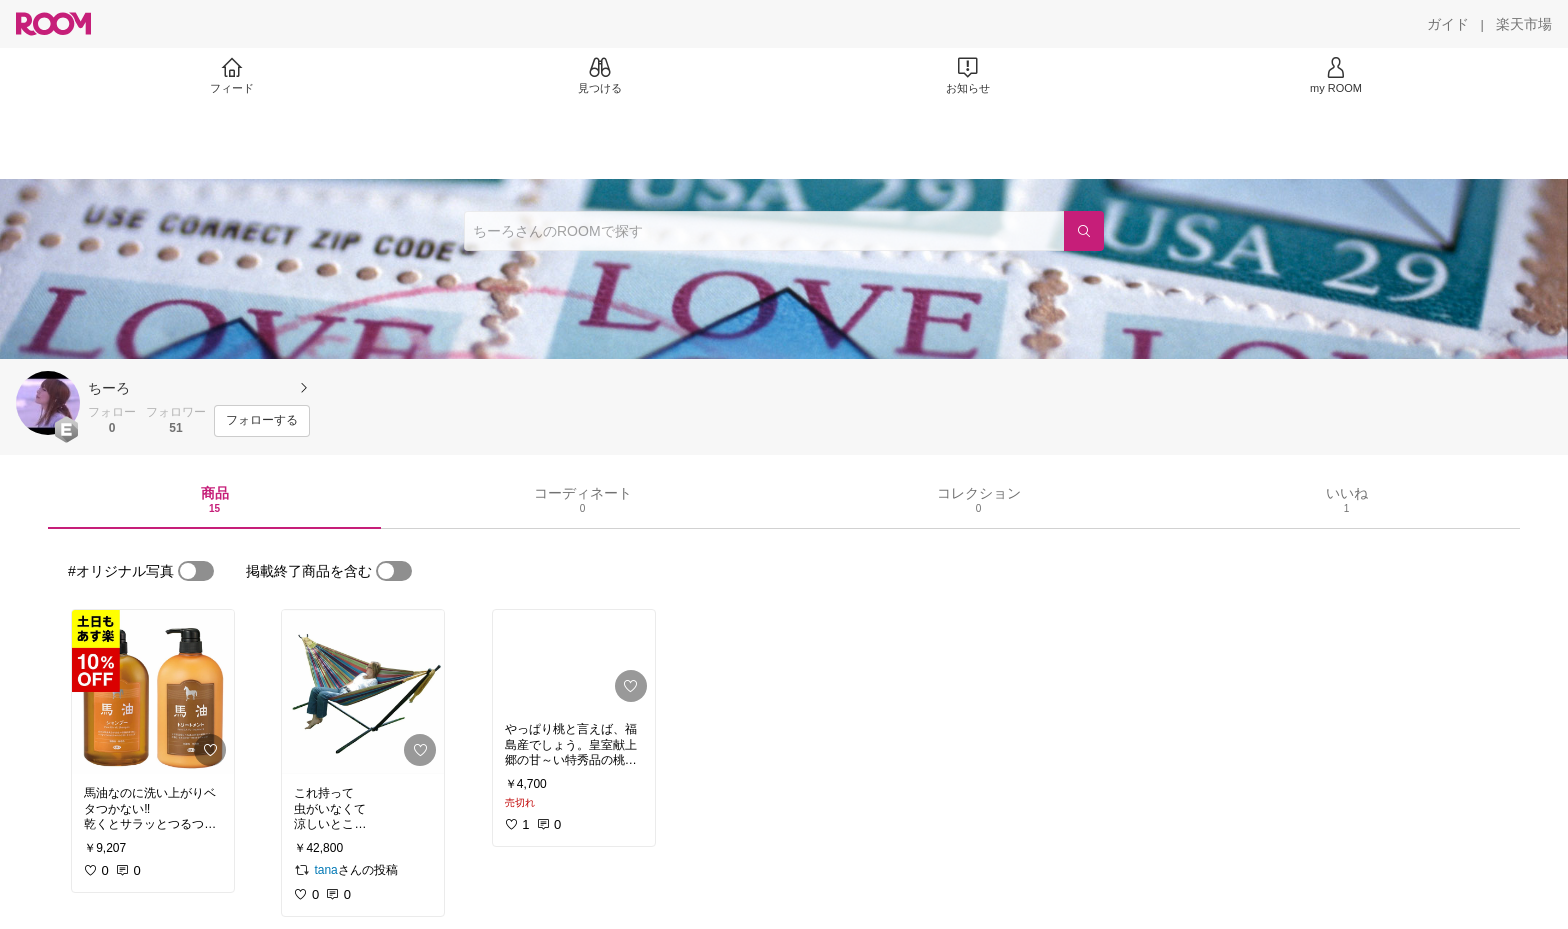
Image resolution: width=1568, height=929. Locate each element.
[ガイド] (1448, 24)
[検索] (1084, 231)
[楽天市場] (1524, 24)
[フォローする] (262, 421)
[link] (153, 692)
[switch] (196, 571)
